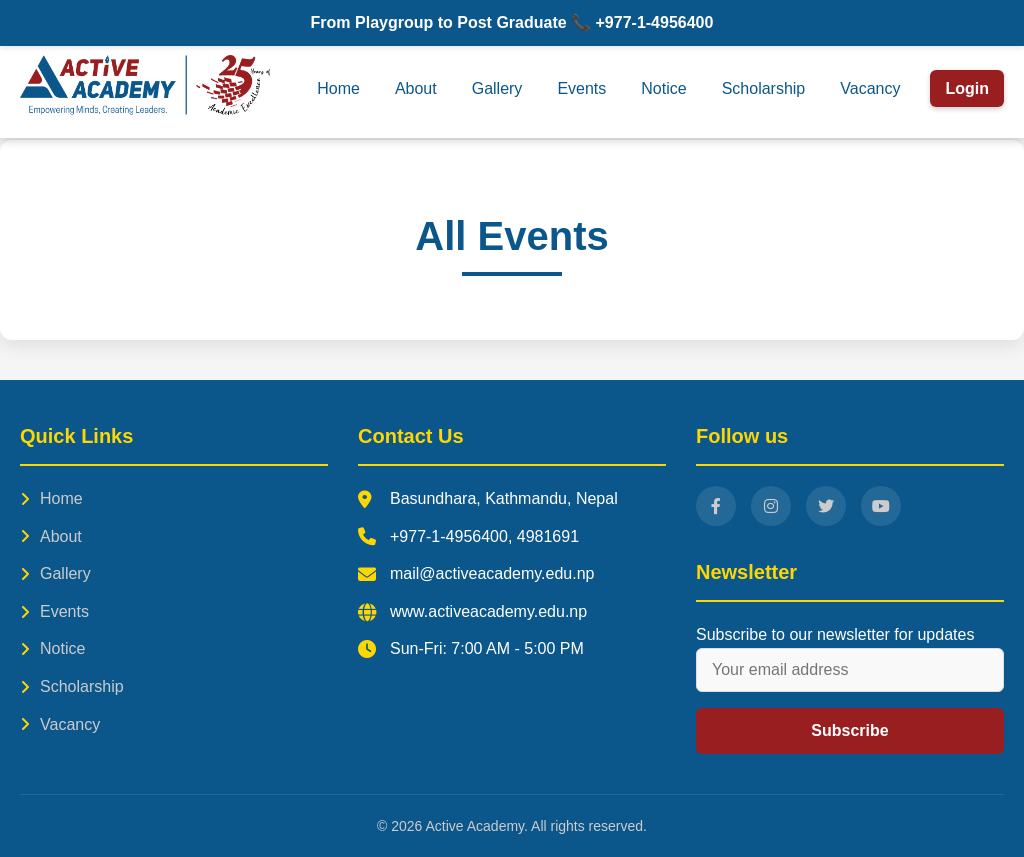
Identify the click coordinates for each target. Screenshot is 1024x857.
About (416, 88)
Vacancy (870, 88)
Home (338, 88)
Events (581, 88)
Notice (663, 88)
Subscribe (849, 730)
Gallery (497, 88)
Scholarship (764, 88)
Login (967, 88)
